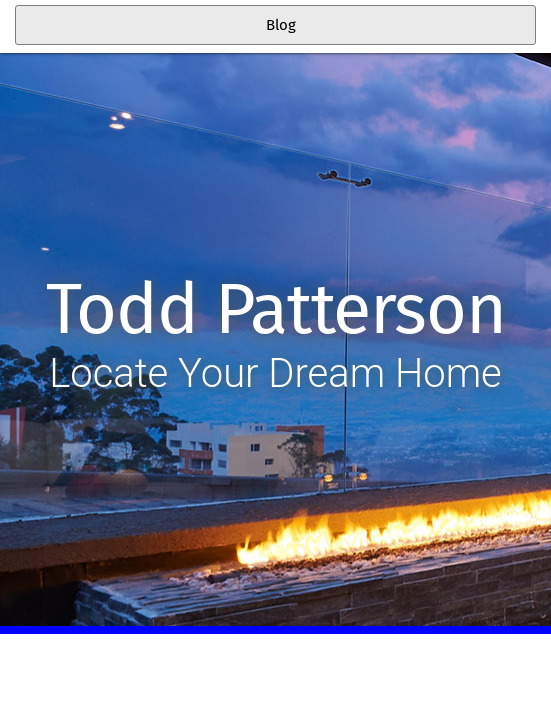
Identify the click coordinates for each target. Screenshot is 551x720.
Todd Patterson (275, 310)
